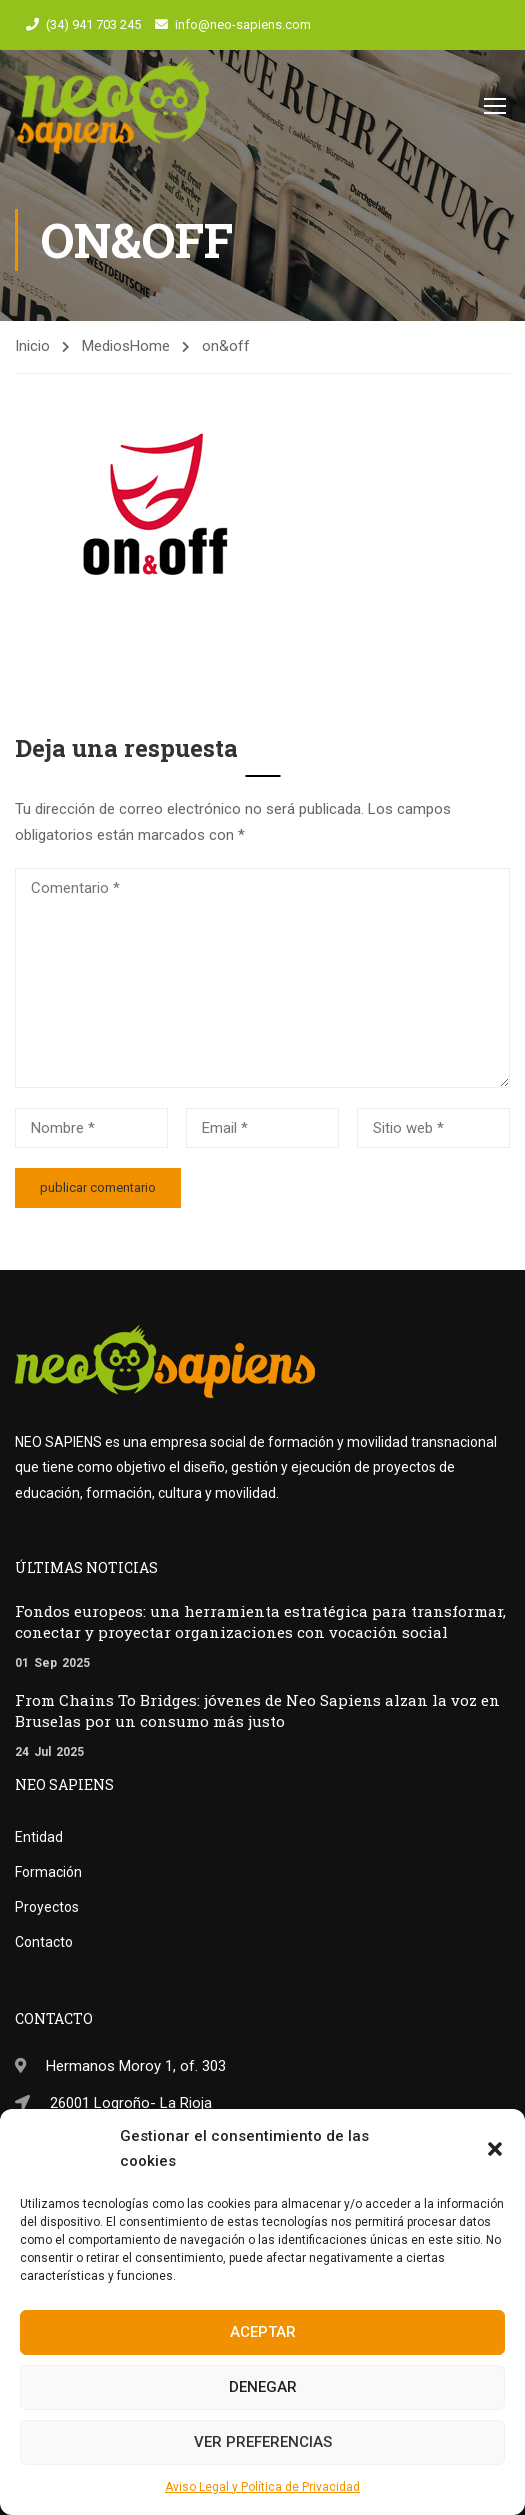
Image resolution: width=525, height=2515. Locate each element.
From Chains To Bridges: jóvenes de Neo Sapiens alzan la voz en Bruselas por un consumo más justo (257, 1710)
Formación (48, 1872)
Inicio (32, 348)
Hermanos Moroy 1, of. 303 (136, 2066)
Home (150, 348)
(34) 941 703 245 (93, 24)
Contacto (44, 1942)
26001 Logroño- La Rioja (131, 2103)
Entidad (39, 1837)
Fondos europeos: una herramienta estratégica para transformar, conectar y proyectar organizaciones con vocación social (260, 1621)
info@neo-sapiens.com (243, 24)
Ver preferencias (263, 2442)
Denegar (263, 2387)
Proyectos (47, 1907)
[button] (495, 2149)
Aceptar (263, 2332)
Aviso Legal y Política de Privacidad (262, 2487)
